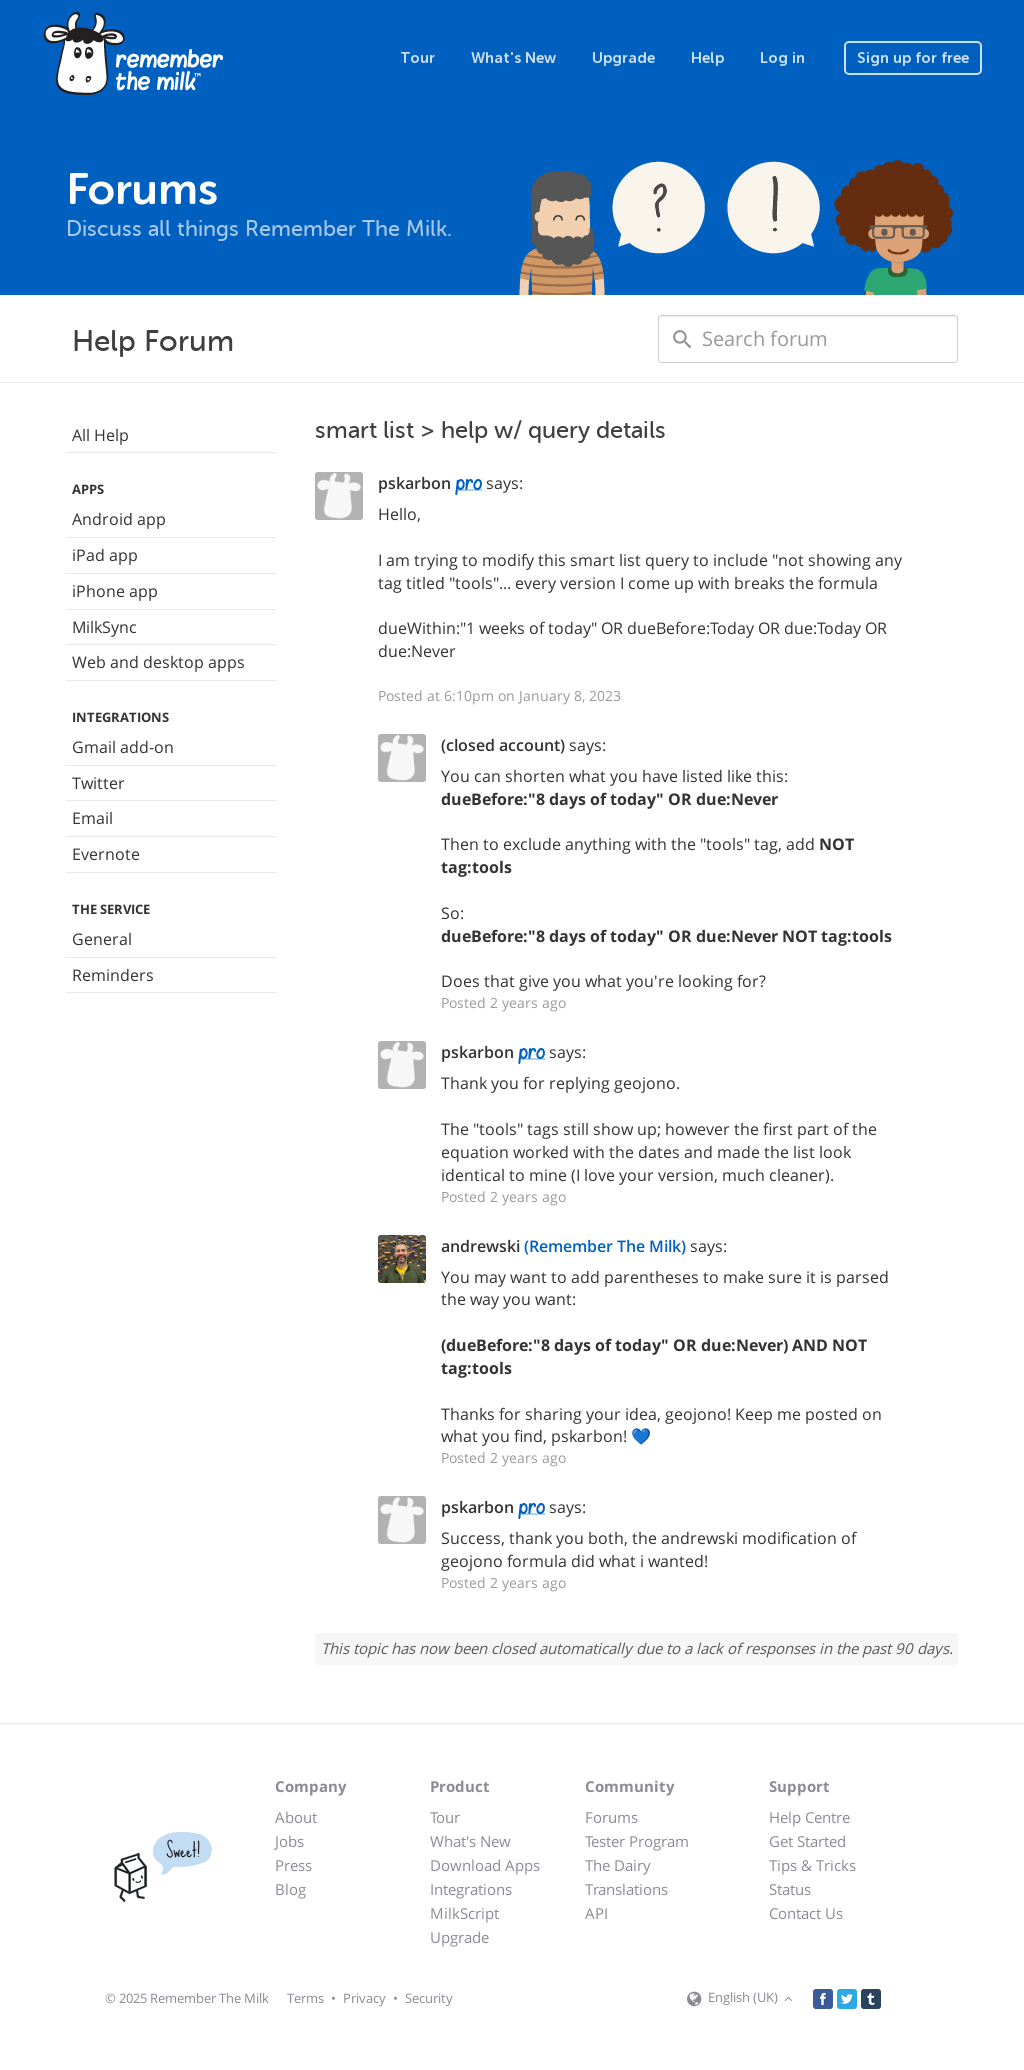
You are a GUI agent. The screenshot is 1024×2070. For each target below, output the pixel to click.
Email (92, 818)
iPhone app (115, 591)
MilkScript (464, 1913)
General (102, 939)
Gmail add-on (123, 747)
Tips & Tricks (812, 1865)
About (296, 1817)
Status (790, 1889)
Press (293, 1865)
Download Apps (485, 1865)
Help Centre (809, 1817)
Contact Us (806, 1913)
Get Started (807, 1841)
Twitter (98, 783)
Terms (305, 1998)
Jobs (289, 1841)
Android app (119, 519)
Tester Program (637, 1841)
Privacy (364, 1998)
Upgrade (623, 58)
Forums (611, 1817)
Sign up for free (913, 58)
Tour (417, 58)
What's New (513, 58)
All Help (100, 435)
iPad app (105, 555)
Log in (782, 58)
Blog (290, 1889)
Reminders (113, 975)
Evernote (106, 854)
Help (707, 58)
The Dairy (618, 1865)
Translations (626, 1889)
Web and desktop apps (158, 662)
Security (429, 1998)
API (596, 1913)
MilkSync (104, 627)
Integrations (471, 1889)
